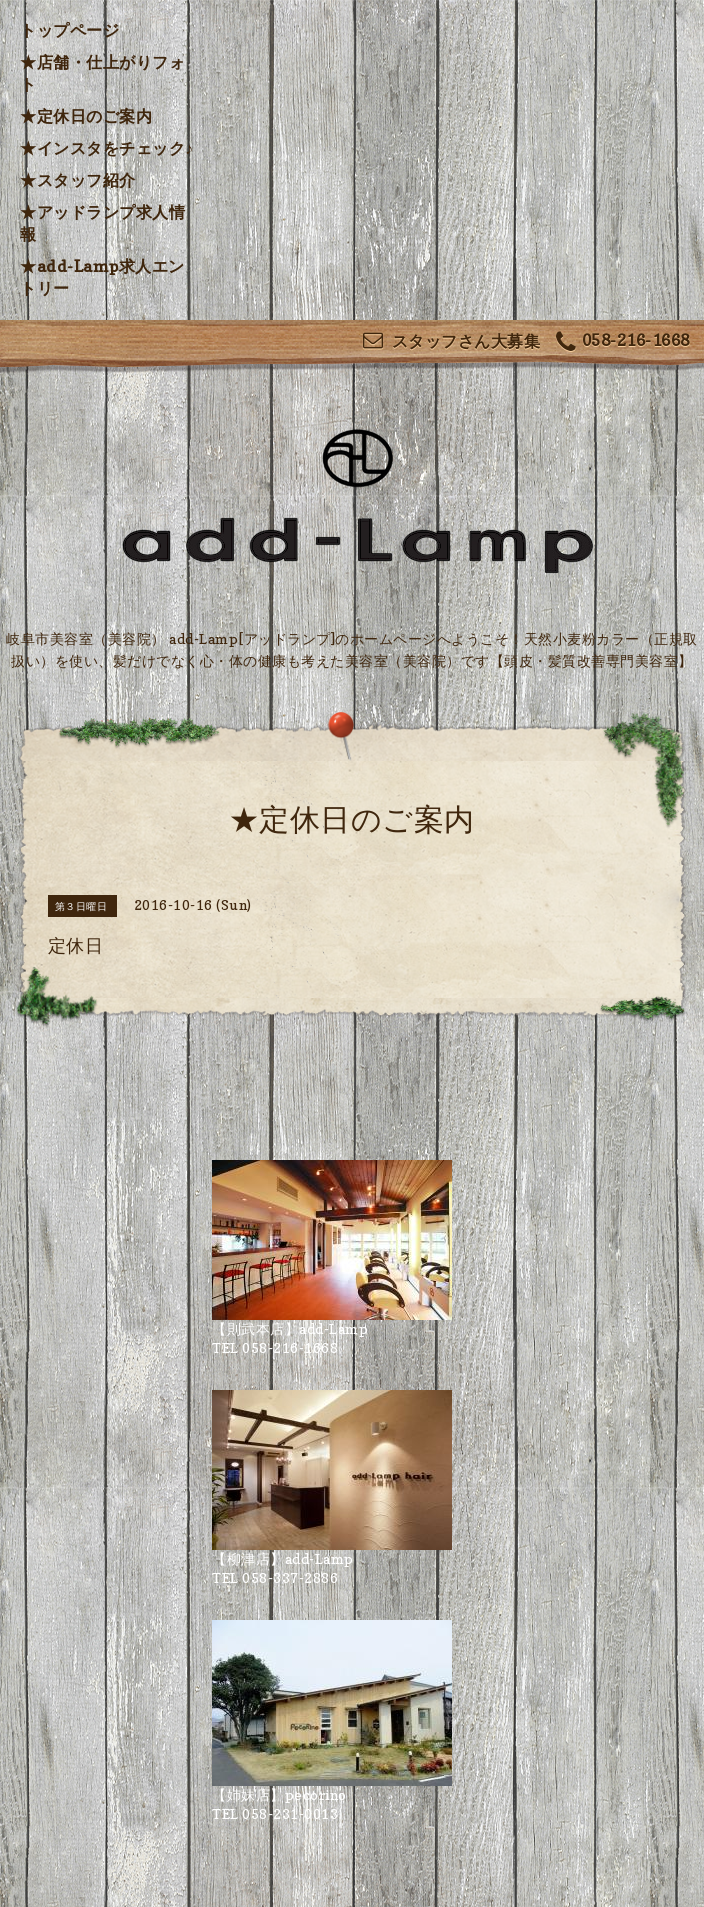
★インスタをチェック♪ (107, 148)
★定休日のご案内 (86, 116)
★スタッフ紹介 (78, 180)
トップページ (69, 30)
